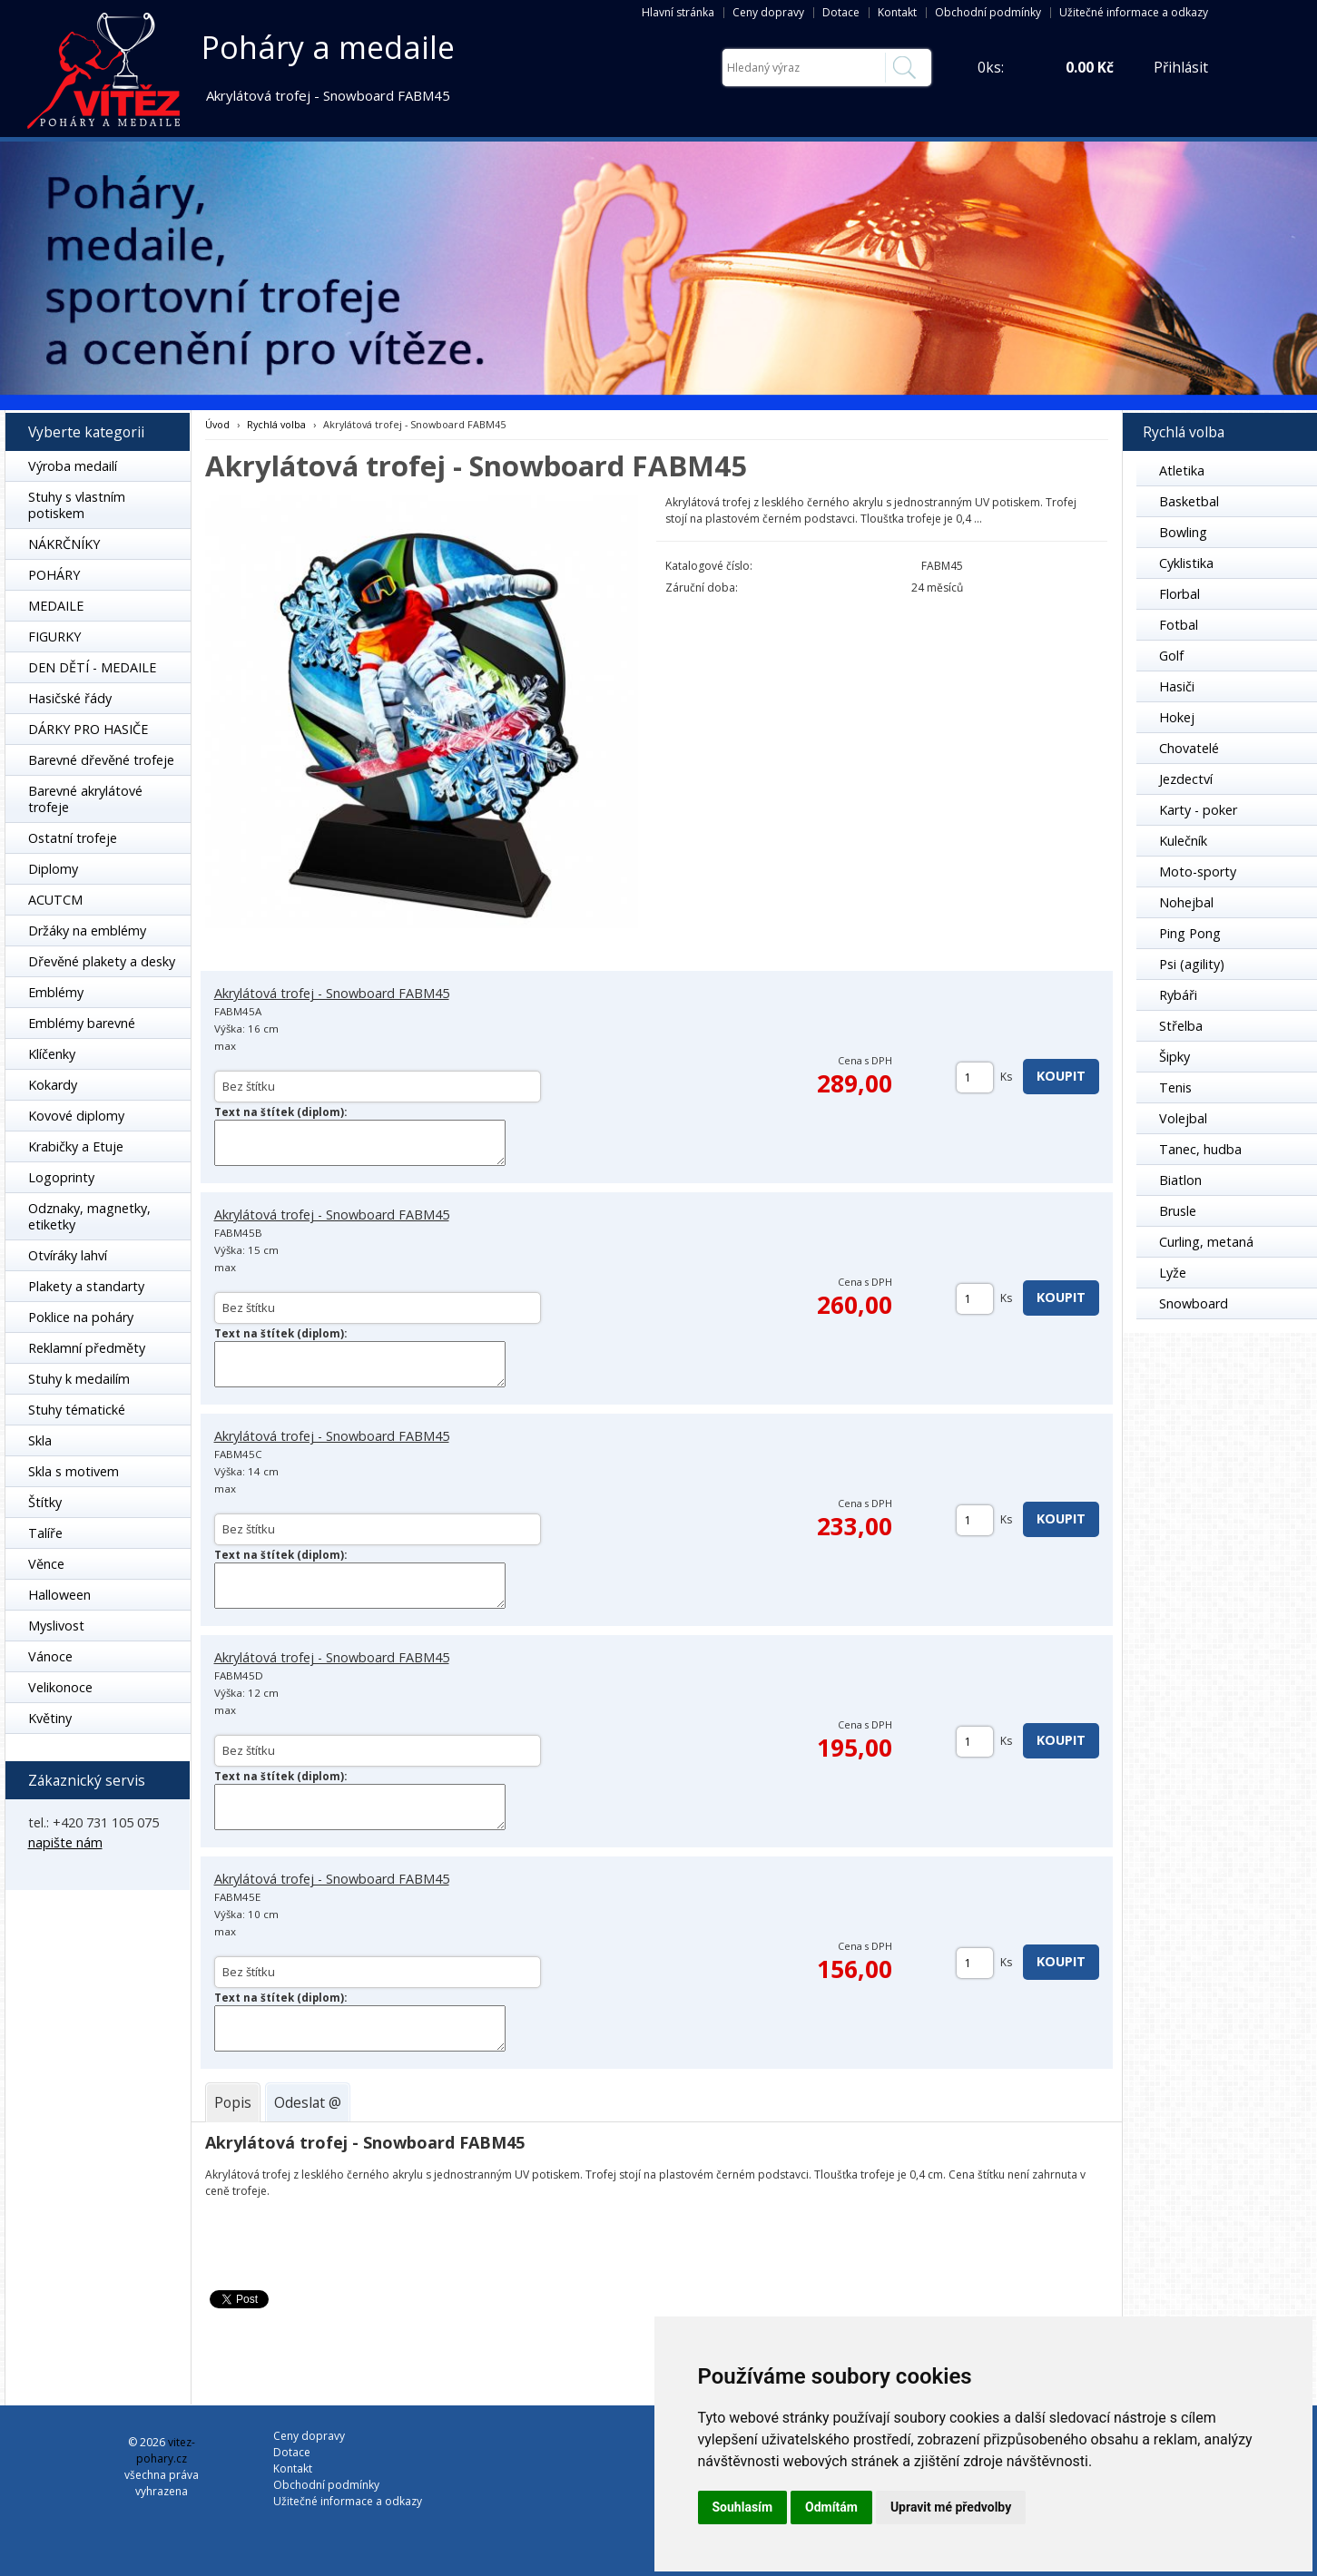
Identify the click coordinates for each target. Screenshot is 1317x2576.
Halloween (59, 1594)
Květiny (50, 1718)
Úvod (217, 424)
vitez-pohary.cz (165, 2450)
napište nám (65, 1842)
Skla (40, 1440)
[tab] (232, 2102)
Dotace (841, 12)
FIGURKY (54, 636)
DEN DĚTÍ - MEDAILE (92, 667)
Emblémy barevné (81, 1023)
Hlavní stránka (678, 12)
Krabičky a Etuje (75, 1146)
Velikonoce (60, 1687)
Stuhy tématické (76, 1409)
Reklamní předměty (86, 1348)
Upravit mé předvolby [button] (950, 2507)
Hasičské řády (70, 698)
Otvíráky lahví (67, 1255)
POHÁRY (54, 574)
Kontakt (897, 12)
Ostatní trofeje (72, 838)
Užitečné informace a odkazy (1133, 12)
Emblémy (56, 992)
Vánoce (50, 1656)
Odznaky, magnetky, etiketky (89, 1216)
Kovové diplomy (76, 1115)
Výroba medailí (72, 466)
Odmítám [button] (831, 2507)
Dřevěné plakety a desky (101, 961)
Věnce (46, 1563)
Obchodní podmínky (988, 12)
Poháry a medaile (328, 47)
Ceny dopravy (768, 12)
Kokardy (52, 1084)
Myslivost (56, 1625)
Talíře (45, 1533)
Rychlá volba (276, 424)
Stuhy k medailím (79, 1378)
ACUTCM (55, 899)
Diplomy (53, 868)
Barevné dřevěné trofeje (101, 760)
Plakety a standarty (86, 1286)
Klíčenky (51, 1054)
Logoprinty (61, 1177)
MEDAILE (56, 605)
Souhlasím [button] (743, 2507)
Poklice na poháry (80, 1317)
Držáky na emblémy (87, 930)
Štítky (45, 1502)
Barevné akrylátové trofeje (85, 799)
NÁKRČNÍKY (64, 544)
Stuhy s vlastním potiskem (76, 505)
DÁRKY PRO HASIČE (88, 729)
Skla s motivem (73, 1471)
